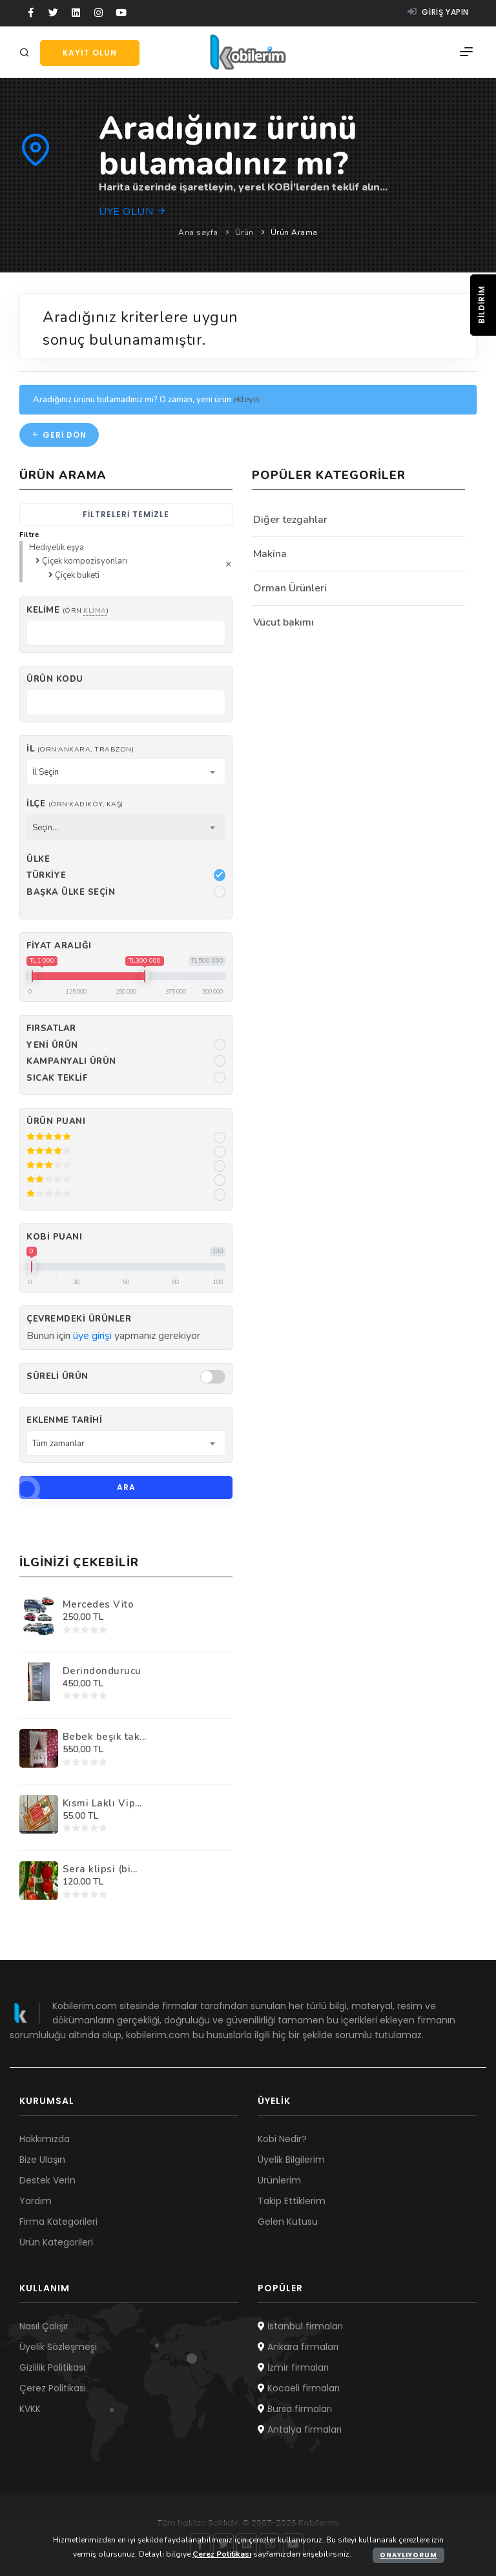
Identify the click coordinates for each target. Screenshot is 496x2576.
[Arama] (26, 53)
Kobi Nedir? (282, 2138)
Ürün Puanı (55, 1121)
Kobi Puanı (54, 1237)
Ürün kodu (54, 679)
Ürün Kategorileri (56, 2242)
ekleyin (246, 399)
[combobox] (125, 771)
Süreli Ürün (57, 1376)
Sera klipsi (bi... (100, 1869)
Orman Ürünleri (290, 588)
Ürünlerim (279, 2180)
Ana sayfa (198, 232)
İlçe (74, 804)
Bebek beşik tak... (105, 1736)
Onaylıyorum (408, 2555)
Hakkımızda (44, 2138)
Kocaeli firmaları (299, 2388)
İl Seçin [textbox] (45, 772)
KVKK (30, 2408)
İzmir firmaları (293, 2367)
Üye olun (133, 212)
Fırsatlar (51, 1028)
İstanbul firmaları (300, 2326)
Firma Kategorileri (58, 2221)
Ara (77, 1487)
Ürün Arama (294, 232)
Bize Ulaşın (42, 2159)
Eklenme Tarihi (64, 1420)
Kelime (67, 610)
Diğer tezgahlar (290, 520)
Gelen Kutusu (288, 2221)
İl (80, 749)
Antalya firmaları (300, 2429)
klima (95, 610)
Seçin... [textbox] (45, 827)
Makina (270, 554)
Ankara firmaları (298, 2346)
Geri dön (59, 434)
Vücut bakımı (283, 622)
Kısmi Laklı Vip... (102, 1803)
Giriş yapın (438, 11)
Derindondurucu (102, 1670)
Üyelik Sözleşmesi (58, 2346)
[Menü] (466, 52)
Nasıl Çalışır (43, 2326)
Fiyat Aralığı (59, 946)
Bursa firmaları (295, 2408)
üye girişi (92, 1336)
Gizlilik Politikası (52, 2367)
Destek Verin (47, 2180)
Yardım (35, 2200)
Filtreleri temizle (126, 514)
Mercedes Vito (98, 1604)
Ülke (38, 859)
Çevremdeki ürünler (78, 1319)
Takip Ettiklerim (292, 2200)
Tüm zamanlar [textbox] (58, 1443)
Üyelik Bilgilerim (291, 2159)
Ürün (244, 232)
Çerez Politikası (52, 2388)
